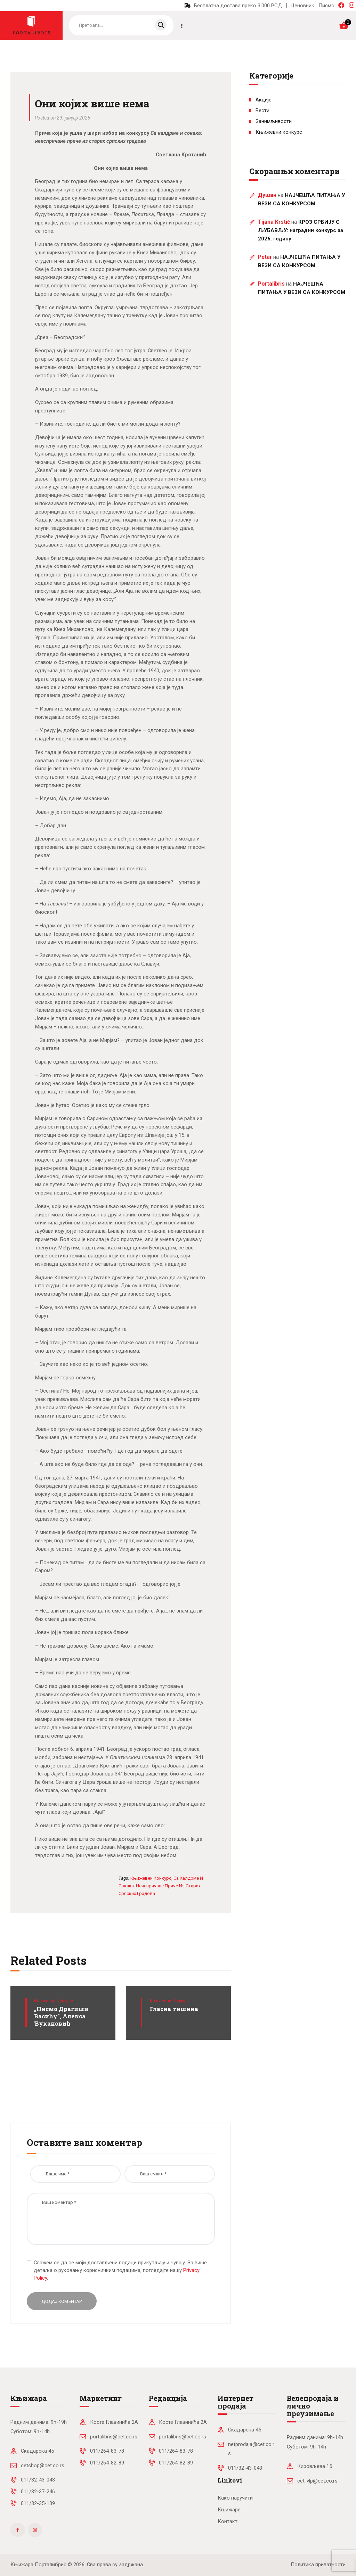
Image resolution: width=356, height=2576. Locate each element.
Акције (264, 100)
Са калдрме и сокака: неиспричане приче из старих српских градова (161, 1886)
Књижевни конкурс (53, 2001)
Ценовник (302, 5)
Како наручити (235, 2498)
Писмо (326, 5)
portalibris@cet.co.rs (113, 2437)
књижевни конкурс (150, 1878)
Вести (262, 110)
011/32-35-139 (38, 2503)
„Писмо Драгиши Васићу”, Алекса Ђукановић (61, 2016)
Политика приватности (318, 2564)
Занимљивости (274, 121)
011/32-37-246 (38, 2491)
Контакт (227, 2521)
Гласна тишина (174, 2009)
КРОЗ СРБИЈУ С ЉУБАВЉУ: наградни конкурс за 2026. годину (300, 230)
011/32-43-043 (38, 2480)
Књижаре (229, 2510)
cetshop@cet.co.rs (42, 2465)
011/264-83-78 (107, 2451)
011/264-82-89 (107, 2463)
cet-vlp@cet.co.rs (317, 2481)
